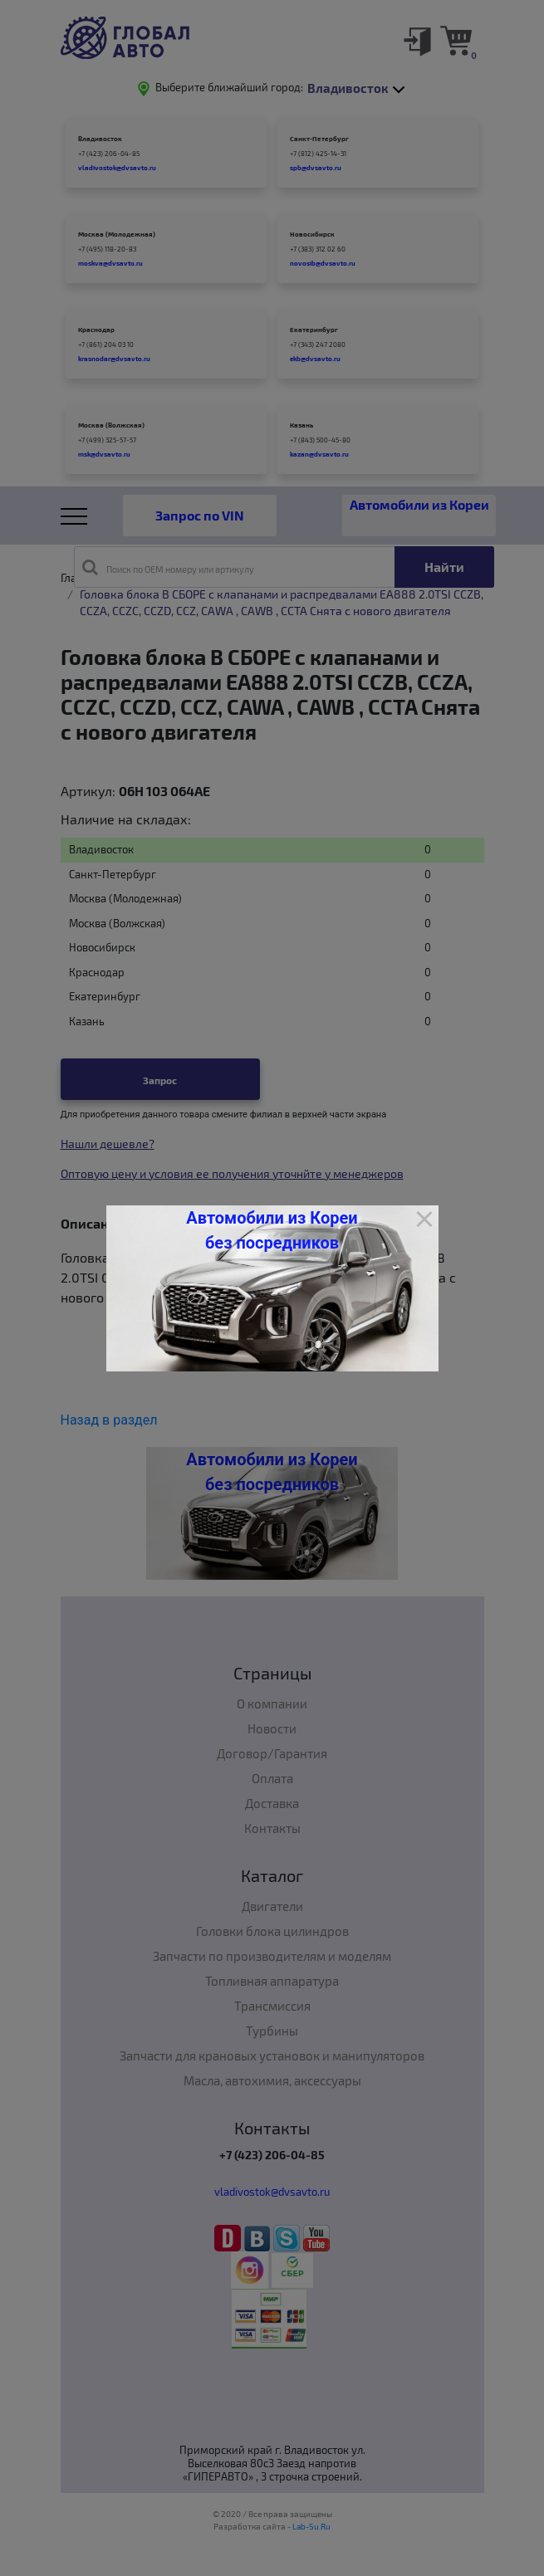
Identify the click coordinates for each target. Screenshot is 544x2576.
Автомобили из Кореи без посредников (271, 1230)
